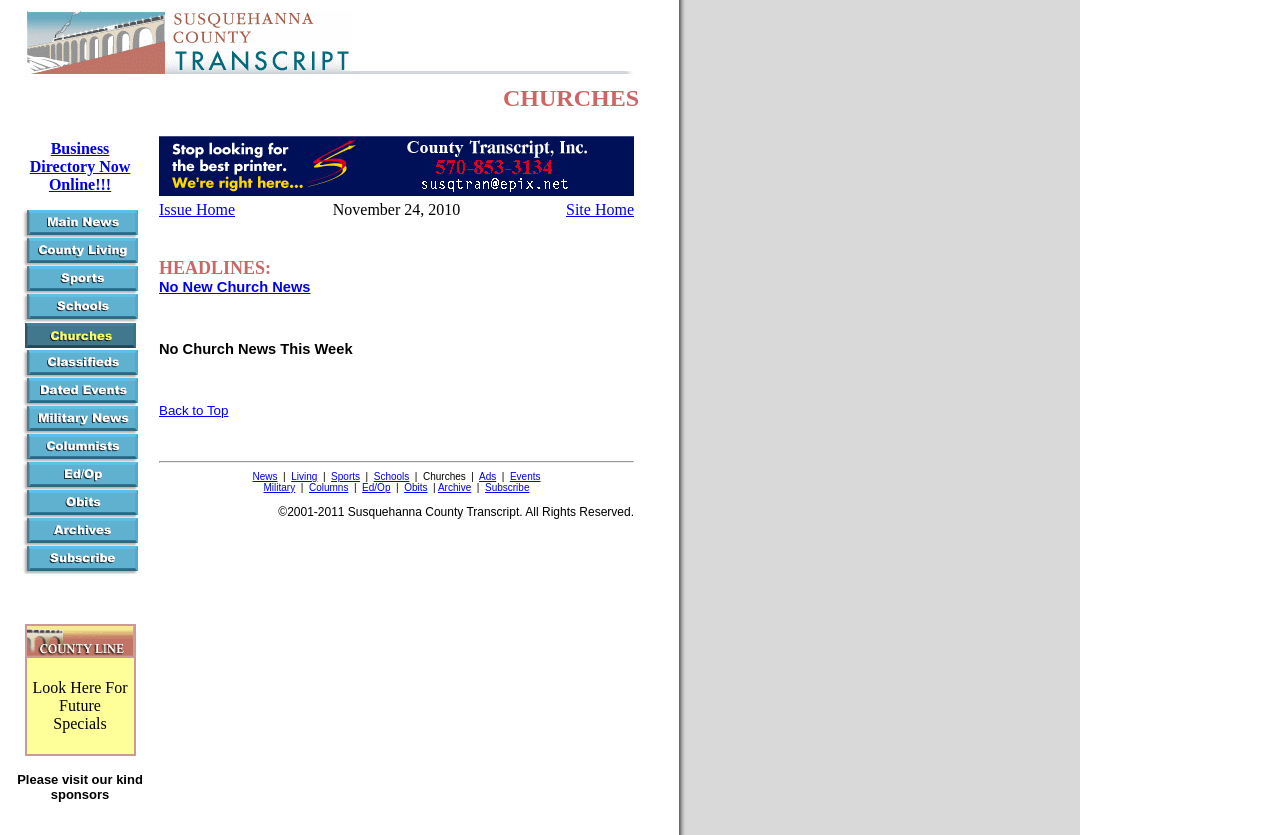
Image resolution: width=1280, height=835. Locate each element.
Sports (345, 476)
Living (304, 476)
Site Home (600, 209)
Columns (328, 487)
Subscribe (507, 487)
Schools (392, 476)
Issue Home (197, 209)
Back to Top (193, 410)
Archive (454, 487)
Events (525, 476)
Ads (487, 476)
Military (280, 487)
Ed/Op (376, 487)
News (265, 476)
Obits (415, 487)
